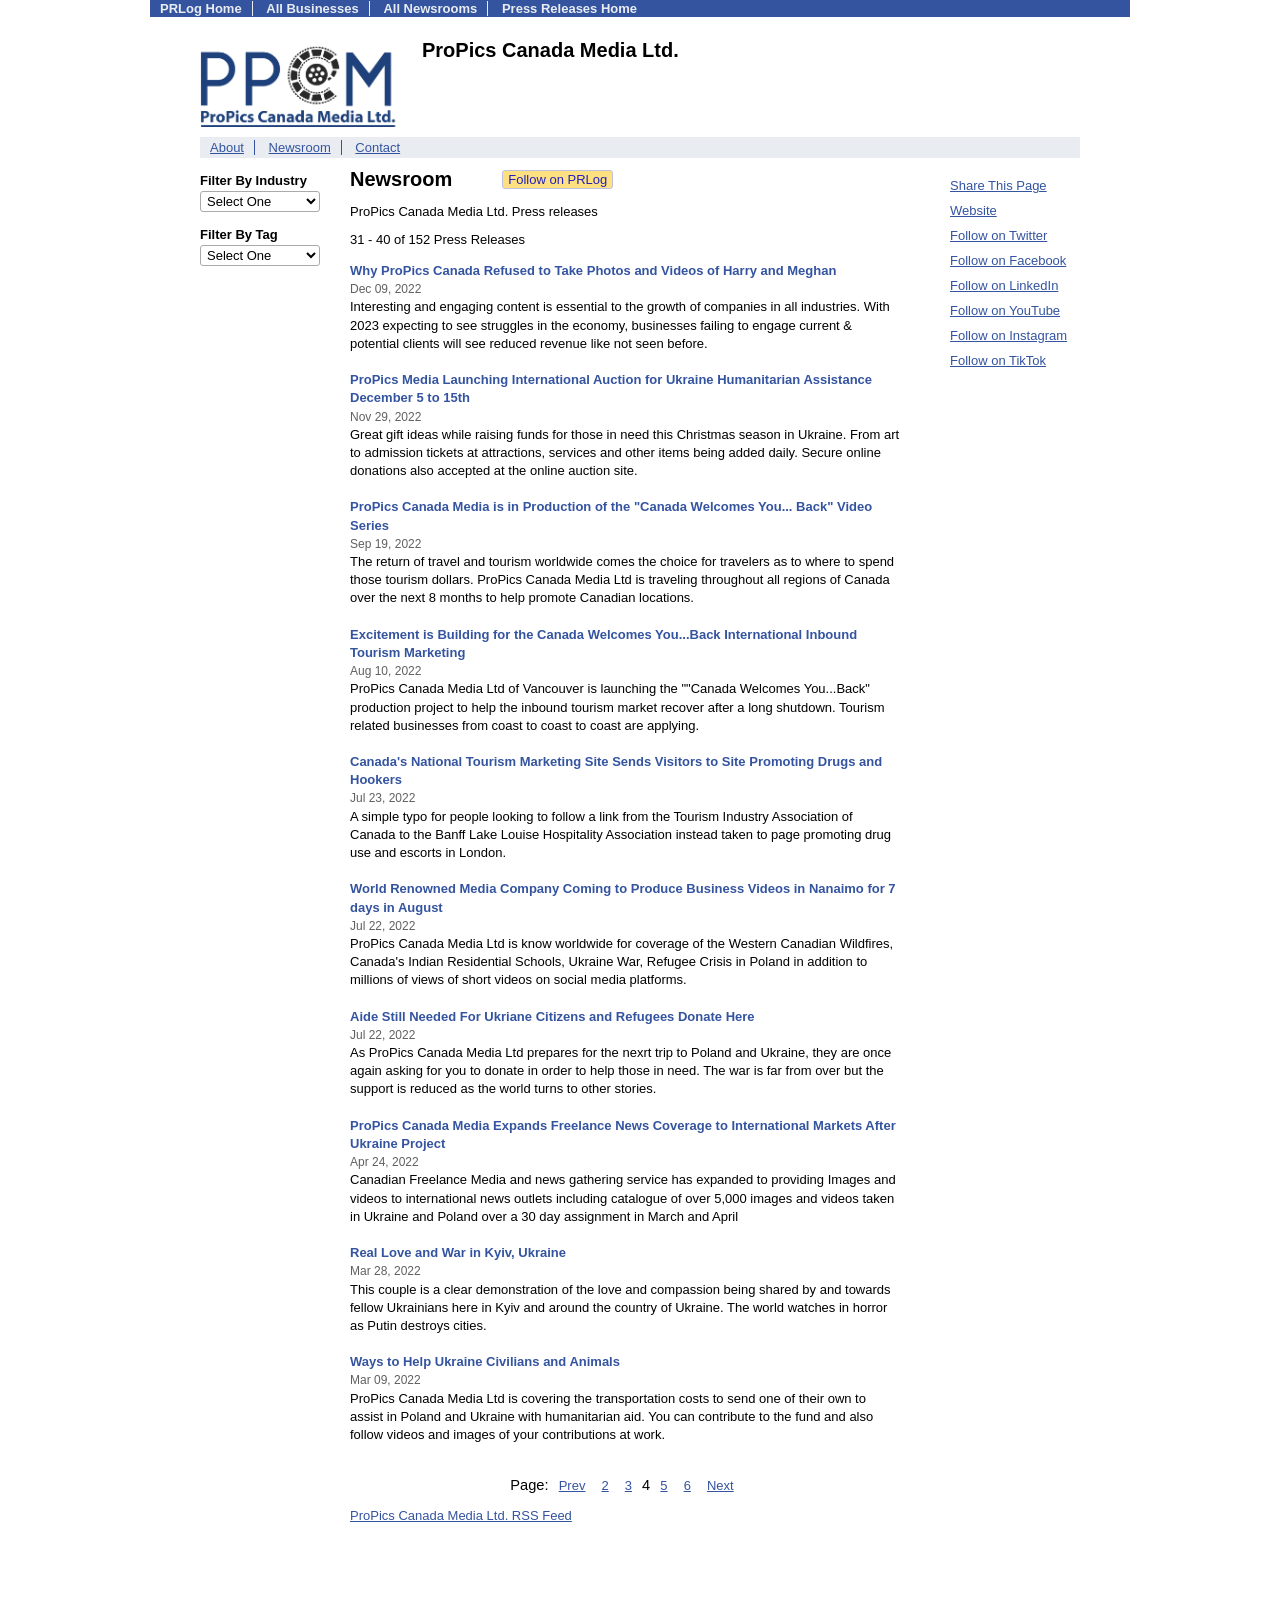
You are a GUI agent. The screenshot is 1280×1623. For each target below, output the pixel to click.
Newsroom (300, 147)
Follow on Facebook (1008, 260)
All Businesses (312, 8)
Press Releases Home (569, 8)
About (227, 147)
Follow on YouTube (1005, 310)
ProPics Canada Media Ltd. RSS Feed (461, 1515)
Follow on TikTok (998, 360)
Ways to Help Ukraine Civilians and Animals (485, 1361)
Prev (572, 1485)
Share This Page (998, 185)
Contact (377, 147)
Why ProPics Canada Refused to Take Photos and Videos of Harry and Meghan (593, 270)
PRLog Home (201, 8)
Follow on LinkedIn (1004, 285)
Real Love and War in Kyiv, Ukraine (458, 1252)
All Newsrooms (430, 8)
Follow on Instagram (1008, 335)
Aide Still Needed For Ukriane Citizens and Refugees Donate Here (552, 1016)
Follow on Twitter (998, 235)
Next (720, 1485)
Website (973, 210)
